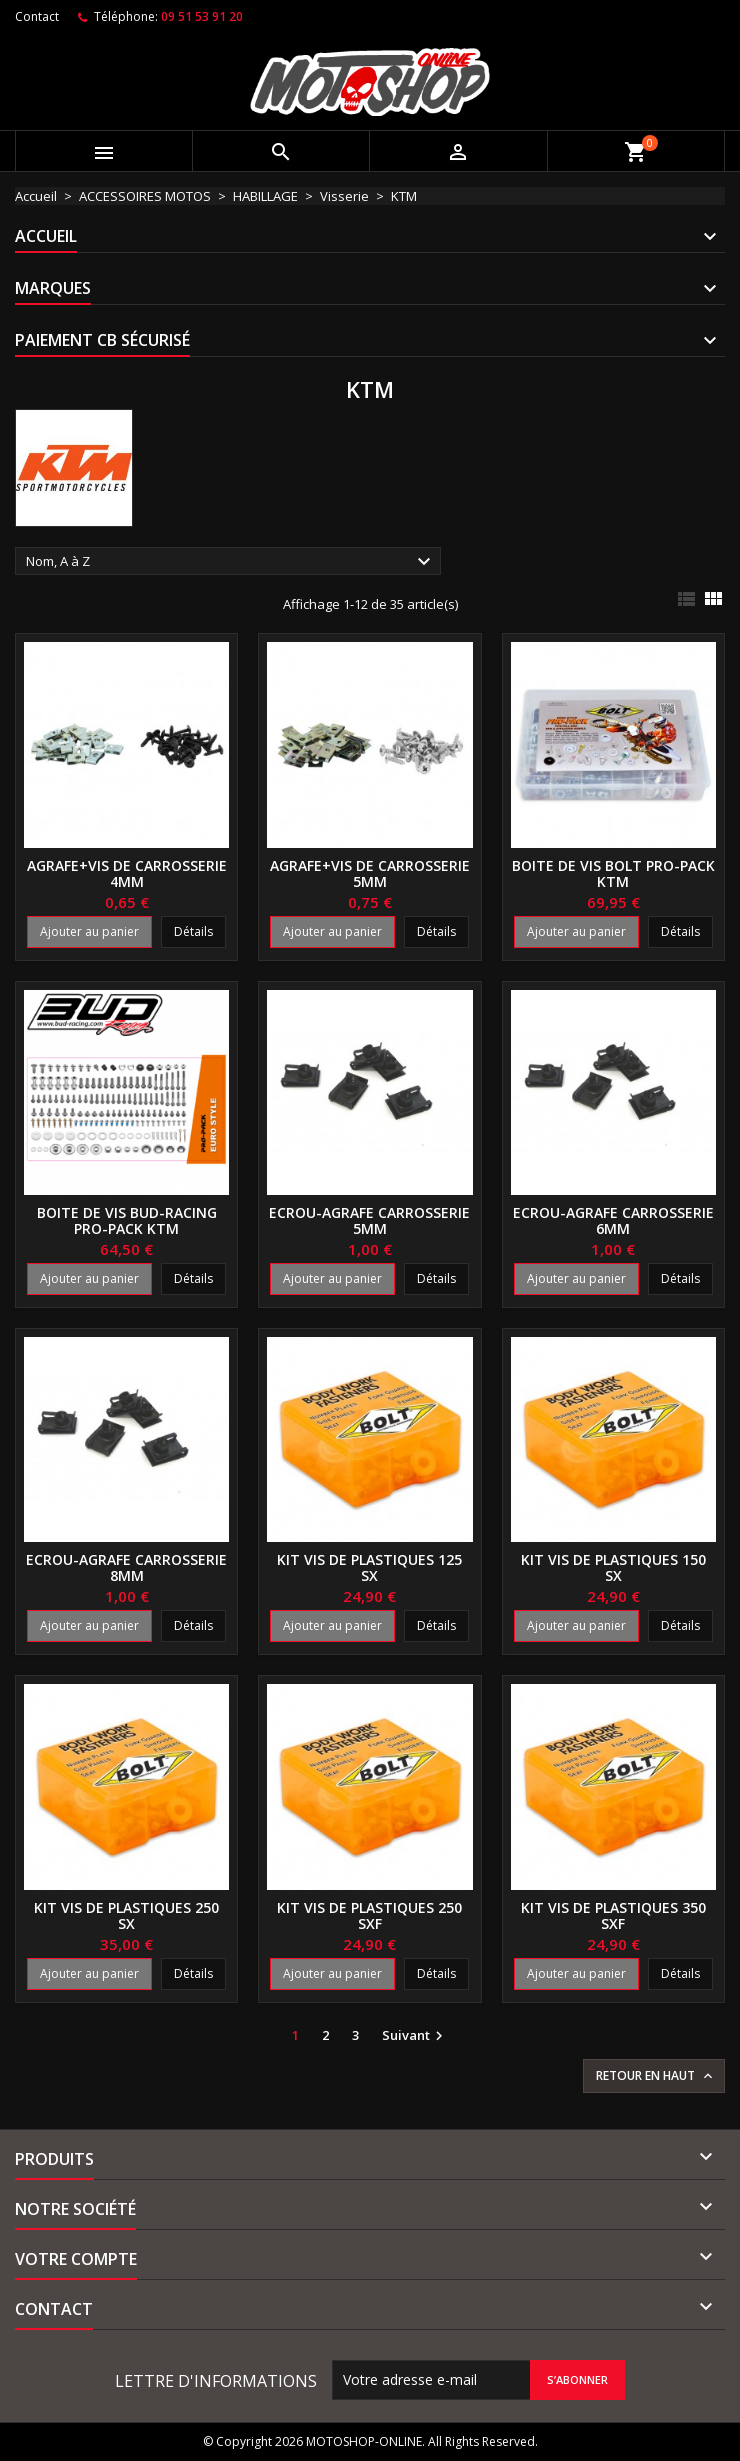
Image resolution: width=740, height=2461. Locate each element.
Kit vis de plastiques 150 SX (613, 1567)
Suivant (415, 2036)
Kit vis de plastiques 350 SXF (613, 1915)
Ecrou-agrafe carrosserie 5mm (369, 1220)
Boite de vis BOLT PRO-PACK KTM (613, 873)
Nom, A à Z (231, 562)
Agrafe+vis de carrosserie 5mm (370, 873)
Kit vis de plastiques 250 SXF (369, 1915)
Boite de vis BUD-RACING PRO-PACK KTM (127, 1220)
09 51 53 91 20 (202, 16)
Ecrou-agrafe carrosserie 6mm (613, 1220)
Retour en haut (656, 2076)
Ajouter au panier (89, 931)
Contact (37, 16)
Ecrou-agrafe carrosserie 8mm (126, 1567)
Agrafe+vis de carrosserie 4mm (127, 873)
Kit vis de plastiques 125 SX (369, 1567)
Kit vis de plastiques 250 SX (126, 1915)
